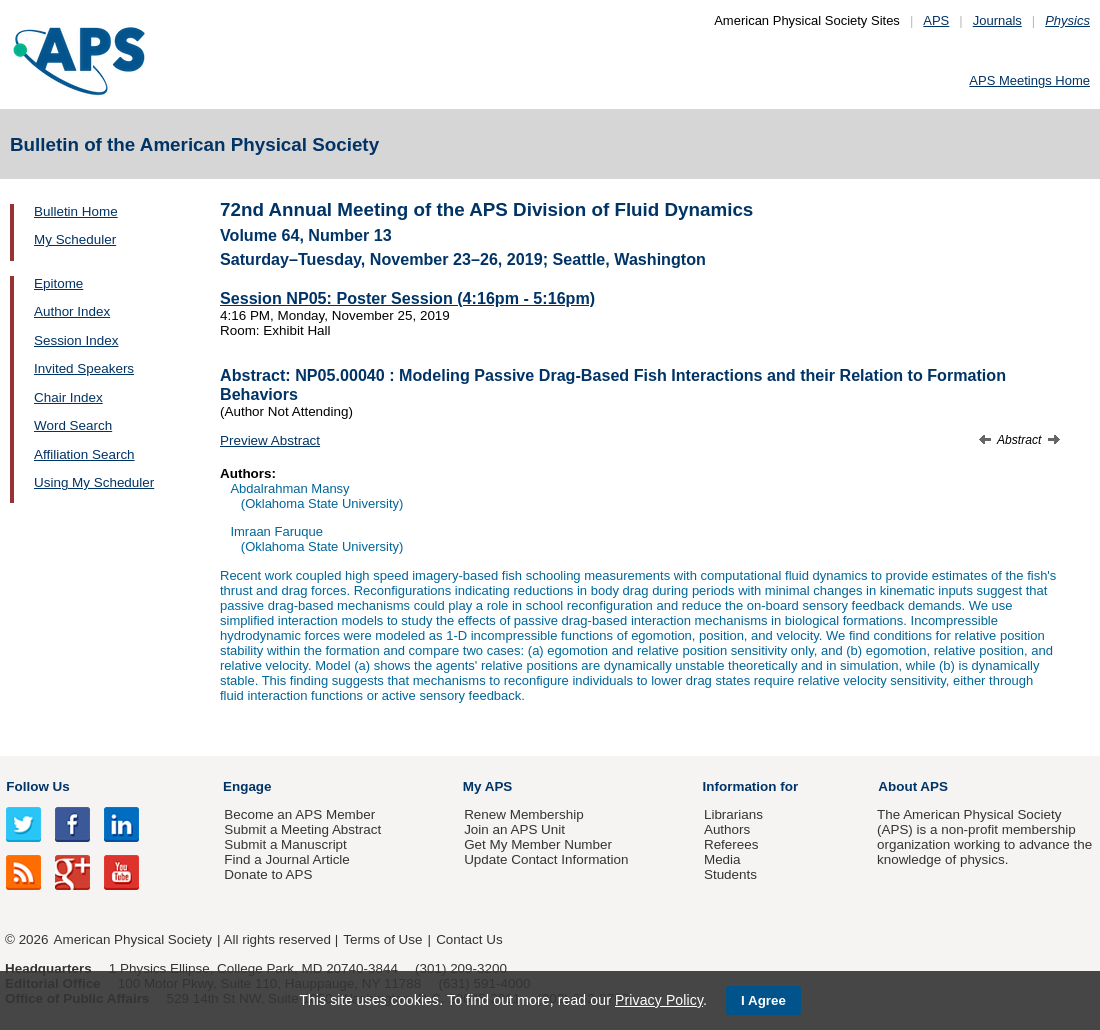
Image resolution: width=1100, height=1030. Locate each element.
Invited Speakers (84, 368)
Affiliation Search (84, 454)
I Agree (763, 1000)
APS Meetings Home (1029, 80)
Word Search (73, 425)
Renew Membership (524, 814)
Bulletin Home (76, 211)
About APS (913, 786)
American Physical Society (133, 939)
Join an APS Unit (514, 829)
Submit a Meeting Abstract (302, 829)
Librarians (733, 814)
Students (730, 874)
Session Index (76, 340)
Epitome (58, 283)
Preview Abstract (270, 440)
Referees (731, 844)
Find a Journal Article (286, 859)
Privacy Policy (659, 1000)
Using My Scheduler (94, 482)
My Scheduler (75, 239)
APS (936, 20)
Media (722, 859)
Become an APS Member (299, 814)
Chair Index (68, 397)
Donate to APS (268, 874)
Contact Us (469, 939)
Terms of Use (382, 939)
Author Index (72, 311)
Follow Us (37, 786)
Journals (997, 20)
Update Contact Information (546, 859)
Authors (727, 829)
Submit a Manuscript (285, 844)
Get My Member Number (538, 844)
